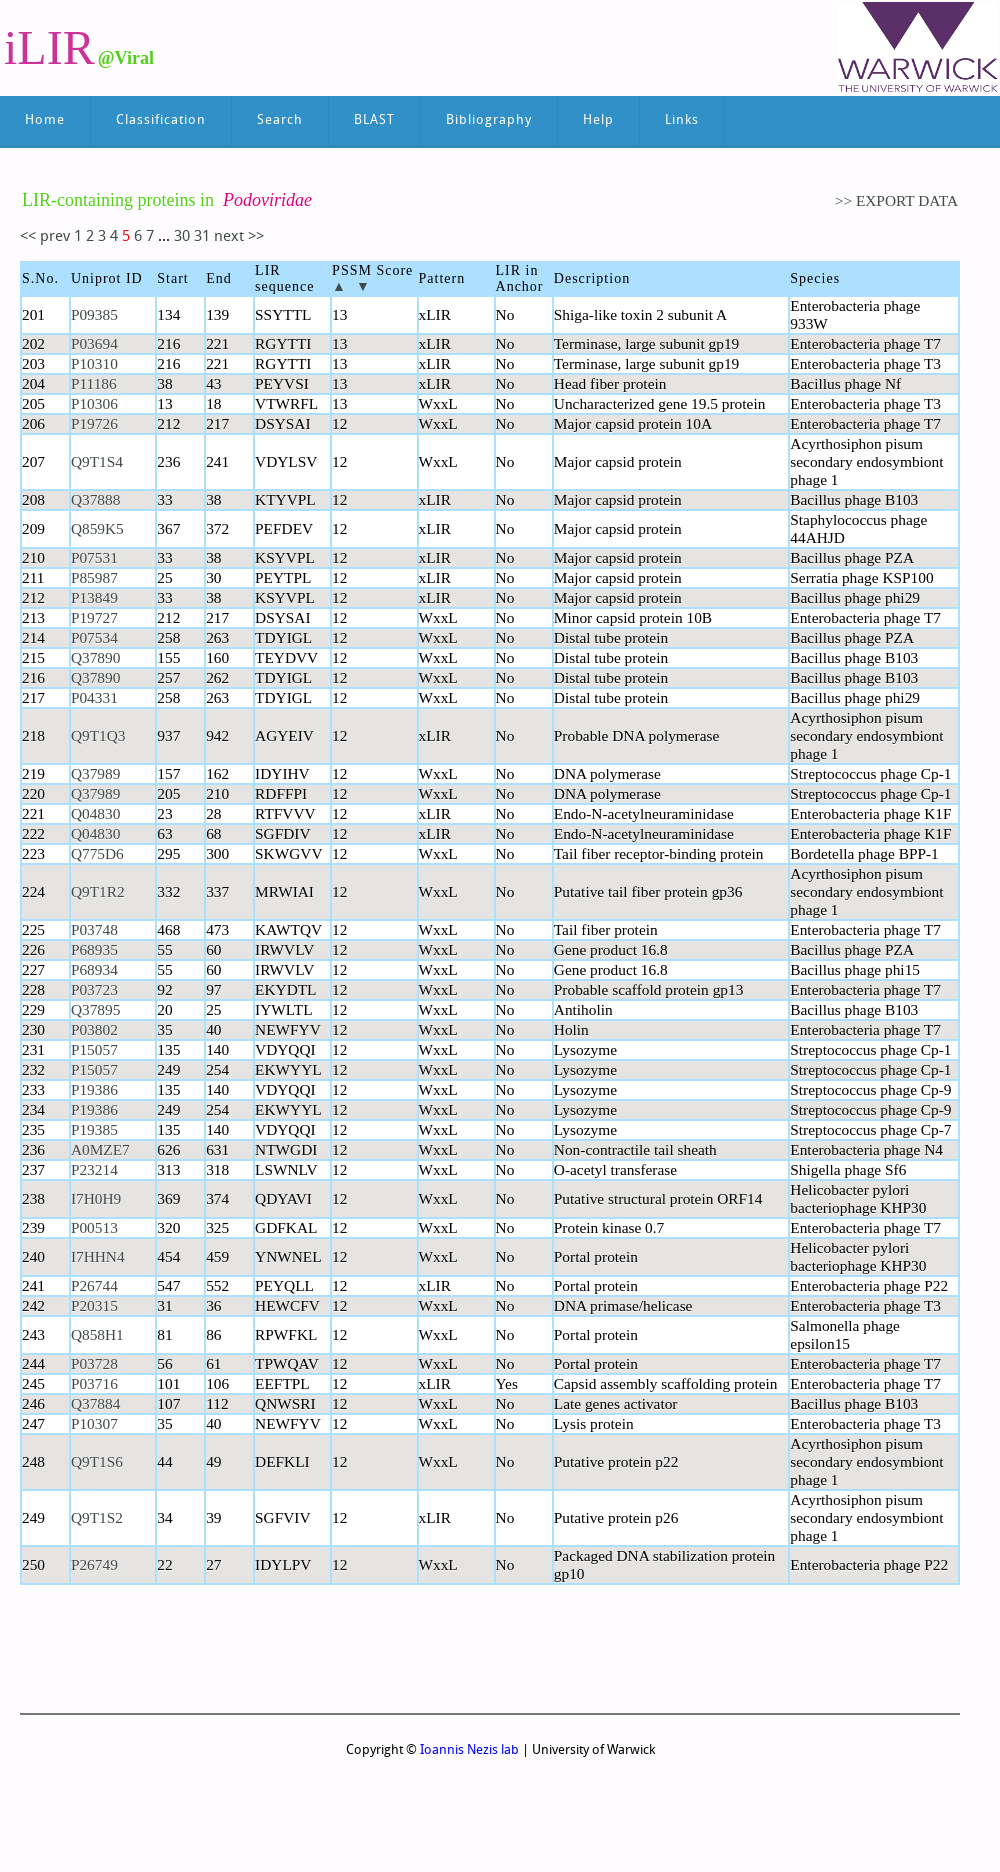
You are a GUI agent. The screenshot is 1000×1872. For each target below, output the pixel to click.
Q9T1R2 (98, 891)
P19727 (94, 617)
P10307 (94, 1423)
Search (280, 120)
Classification (161, 120)
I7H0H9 (96, 1198)
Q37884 (96, 1403)
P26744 (94, 1285)
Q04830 (96, 813)
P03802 (94, 1029)
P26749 (94, 1564)
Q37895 (96, 1009)
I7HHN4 (98, 1256)
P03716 (94, 1383)
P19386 (94, 1089)
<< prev (47, 237)
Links (682, 120)
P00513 (94, 1227)
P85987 (94, 577)
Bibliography (489, 120)
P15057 (94, 1049)
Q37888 (96, 499)
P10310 (94, 363)
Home (45, 120)
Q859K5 (97, 528)
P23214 (94, 1169)
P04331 (94, 697)
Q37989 (96, 773)
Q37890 (96, 657)
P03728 (94, 1363)
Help (598, 120)
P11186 (94, 383)
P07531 (94, 557)
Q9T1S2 (97, 1517)
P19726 (94, 423)
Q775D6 (97, 853)
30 (182, 237)
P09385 (94, 314)
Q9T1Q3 (98, 735)
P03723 (94, 989)
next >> (239, 237)
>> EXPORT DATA (896, 200)
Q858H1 (97, 1334)
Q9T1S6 (97, 1461)
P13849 (94, 597)
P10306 (94, 403)
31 (204, 237)
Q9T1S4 (97, 461)
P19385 (94, 1129)
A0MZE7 (100, 1149)
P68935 (94, 949)
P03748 (94, 929)
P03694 (94, 343)
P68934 (94, 969)
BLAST (374, 120)
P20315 (94, 1305)
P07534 (94, 637)
